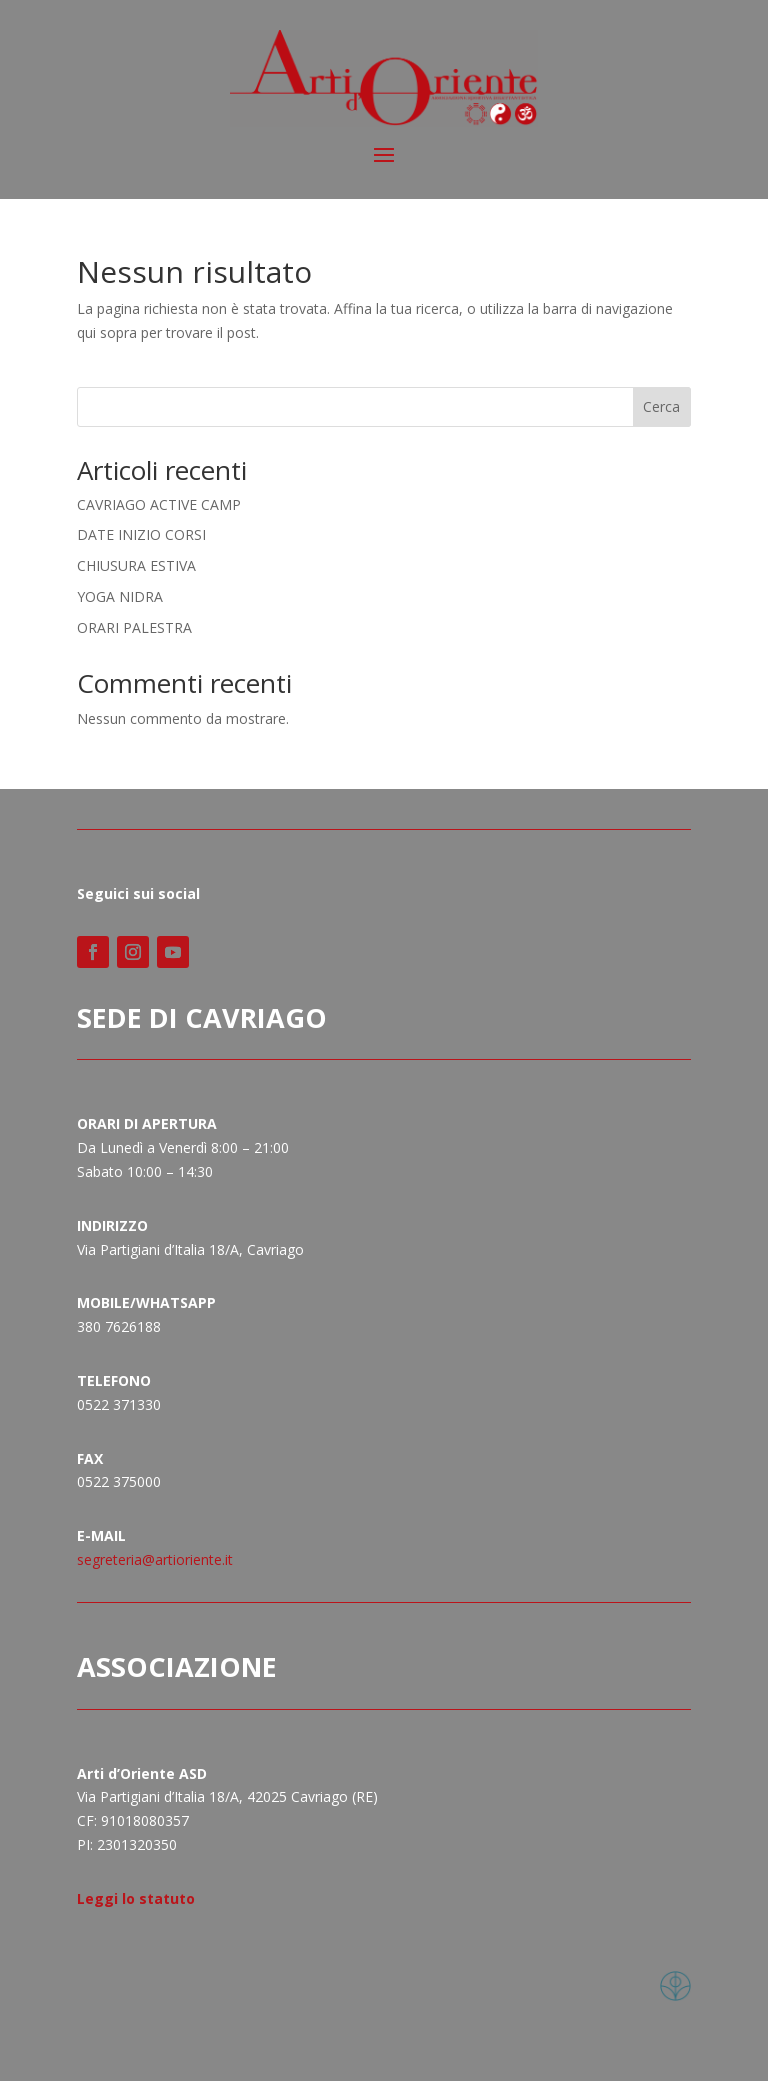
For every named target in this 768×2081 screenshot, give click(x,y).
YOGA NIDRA (120, 596)
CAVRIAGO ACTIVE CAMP (159, 504)
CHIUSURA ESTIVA (136, 565)
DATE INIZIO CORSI (141, 534)
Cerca (661, 406)
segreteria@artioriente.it (155, 1559)
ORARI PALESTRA (134, 627)
